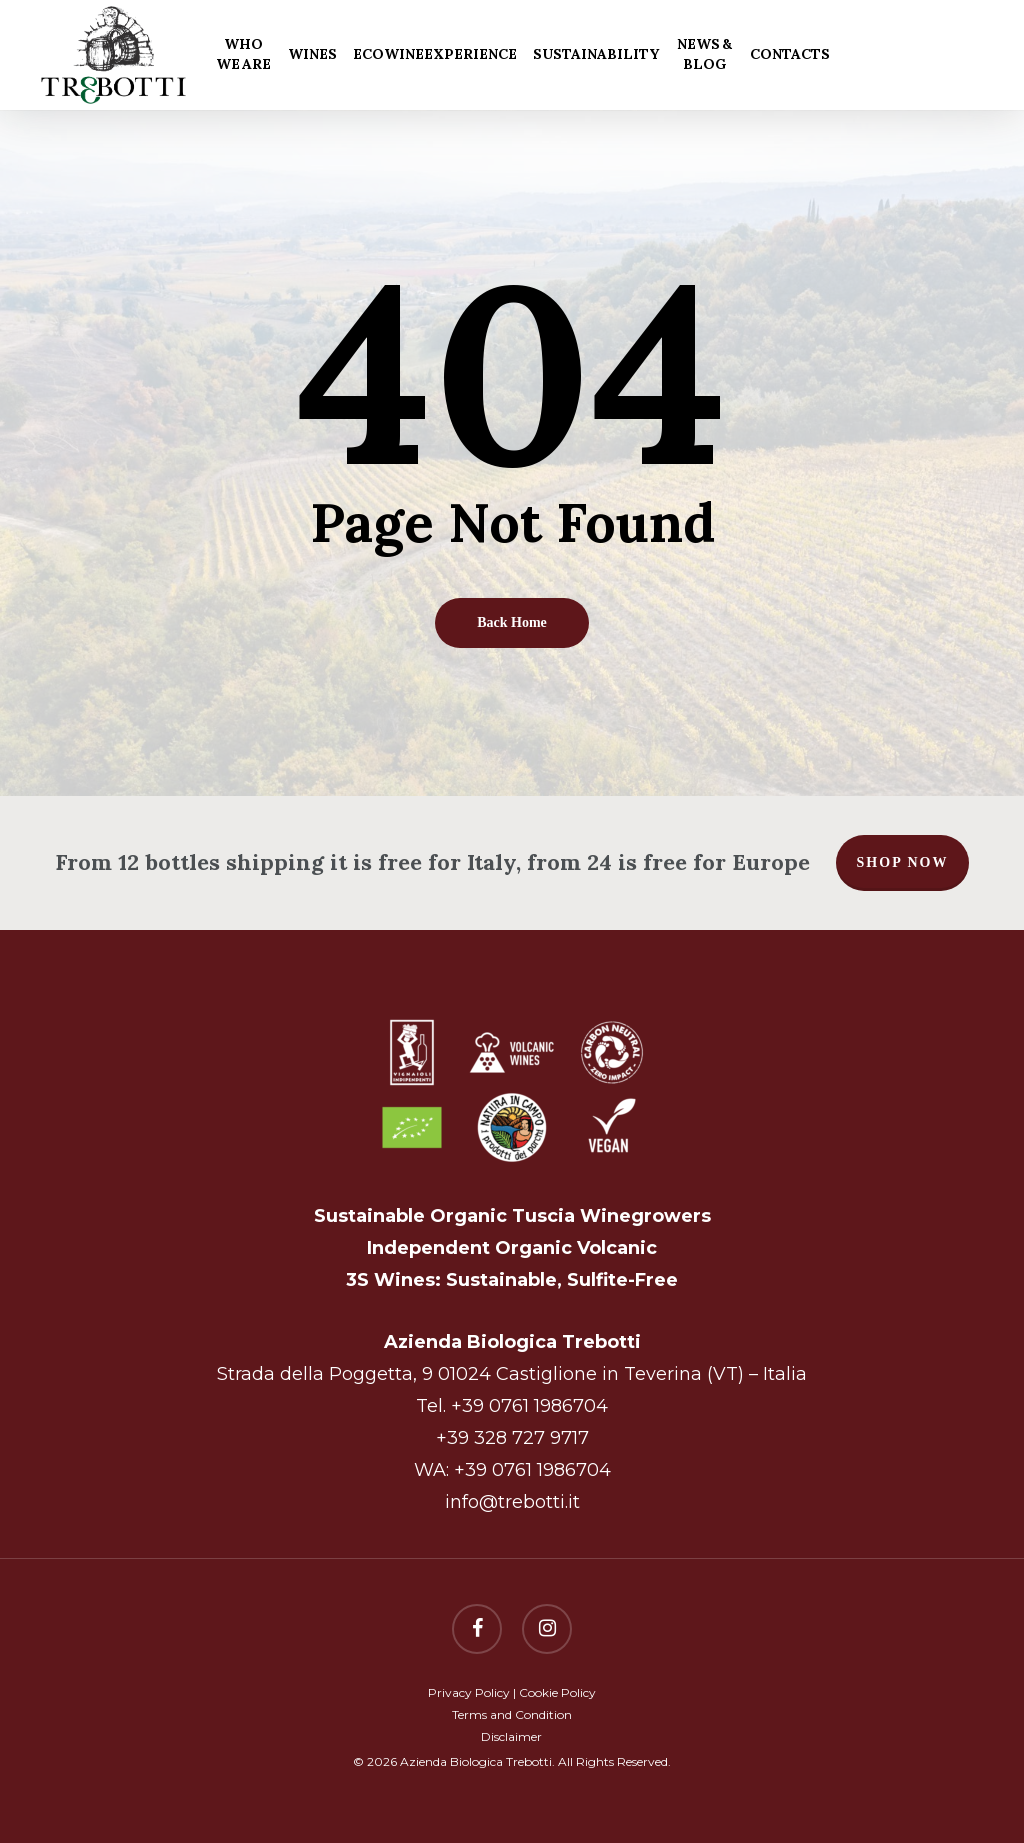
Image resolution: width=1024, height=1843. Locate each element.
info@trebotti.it (512, 1502)
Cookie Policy (557, 1692)
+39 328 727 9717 (512, 1438)
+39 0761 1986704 (529, 1406)
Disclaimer (511, 1736)
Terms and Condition (512, 1714)
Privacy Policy (469, 1692)
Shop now (903, 862)
